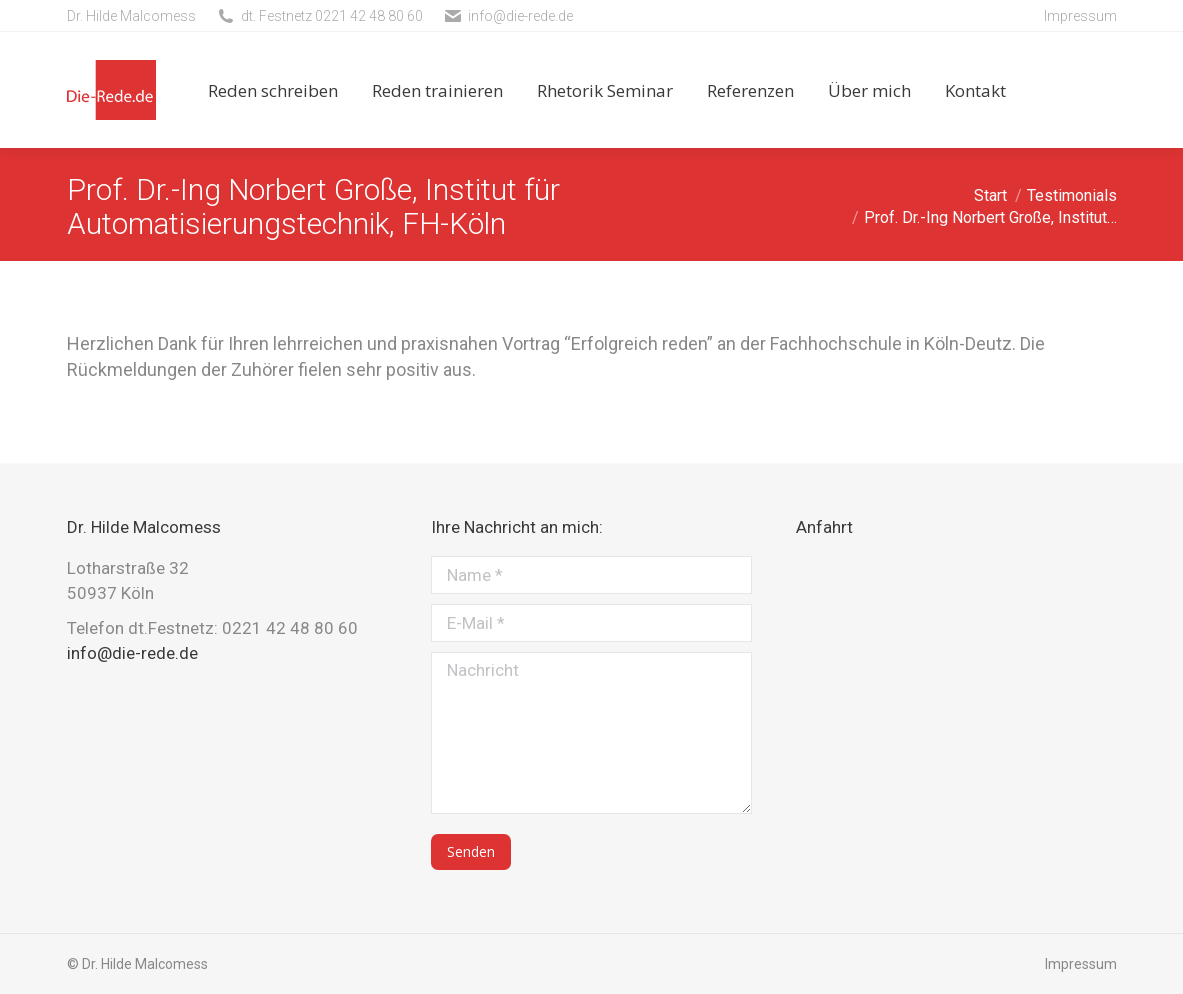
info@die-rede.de (520, 16)
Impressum (1080, 16)
